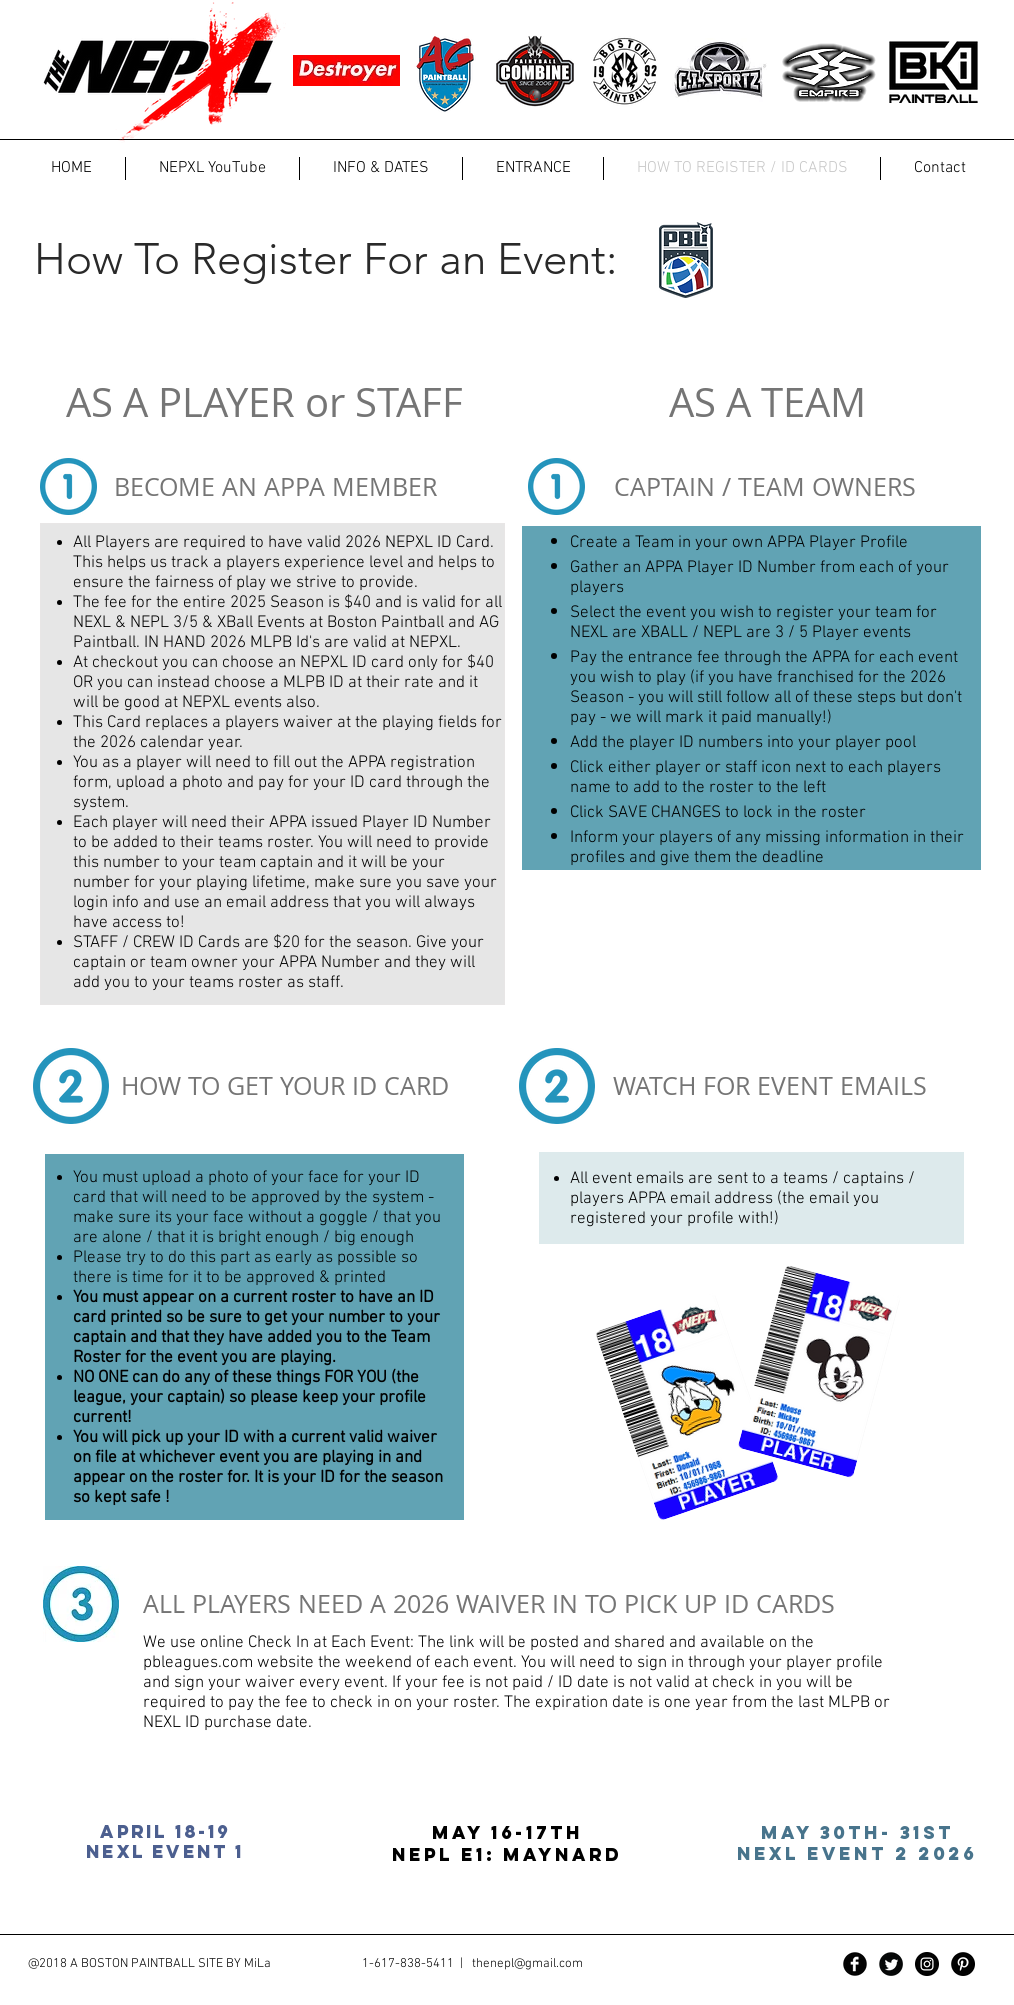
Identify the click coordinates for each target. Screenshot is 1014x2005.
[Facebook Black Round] (855, 1964)
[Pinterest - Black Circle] (963, 1964)
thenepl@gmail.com (527, 1964)
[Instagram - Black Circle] (927, 1964)
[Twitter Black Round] (891, 1964)
